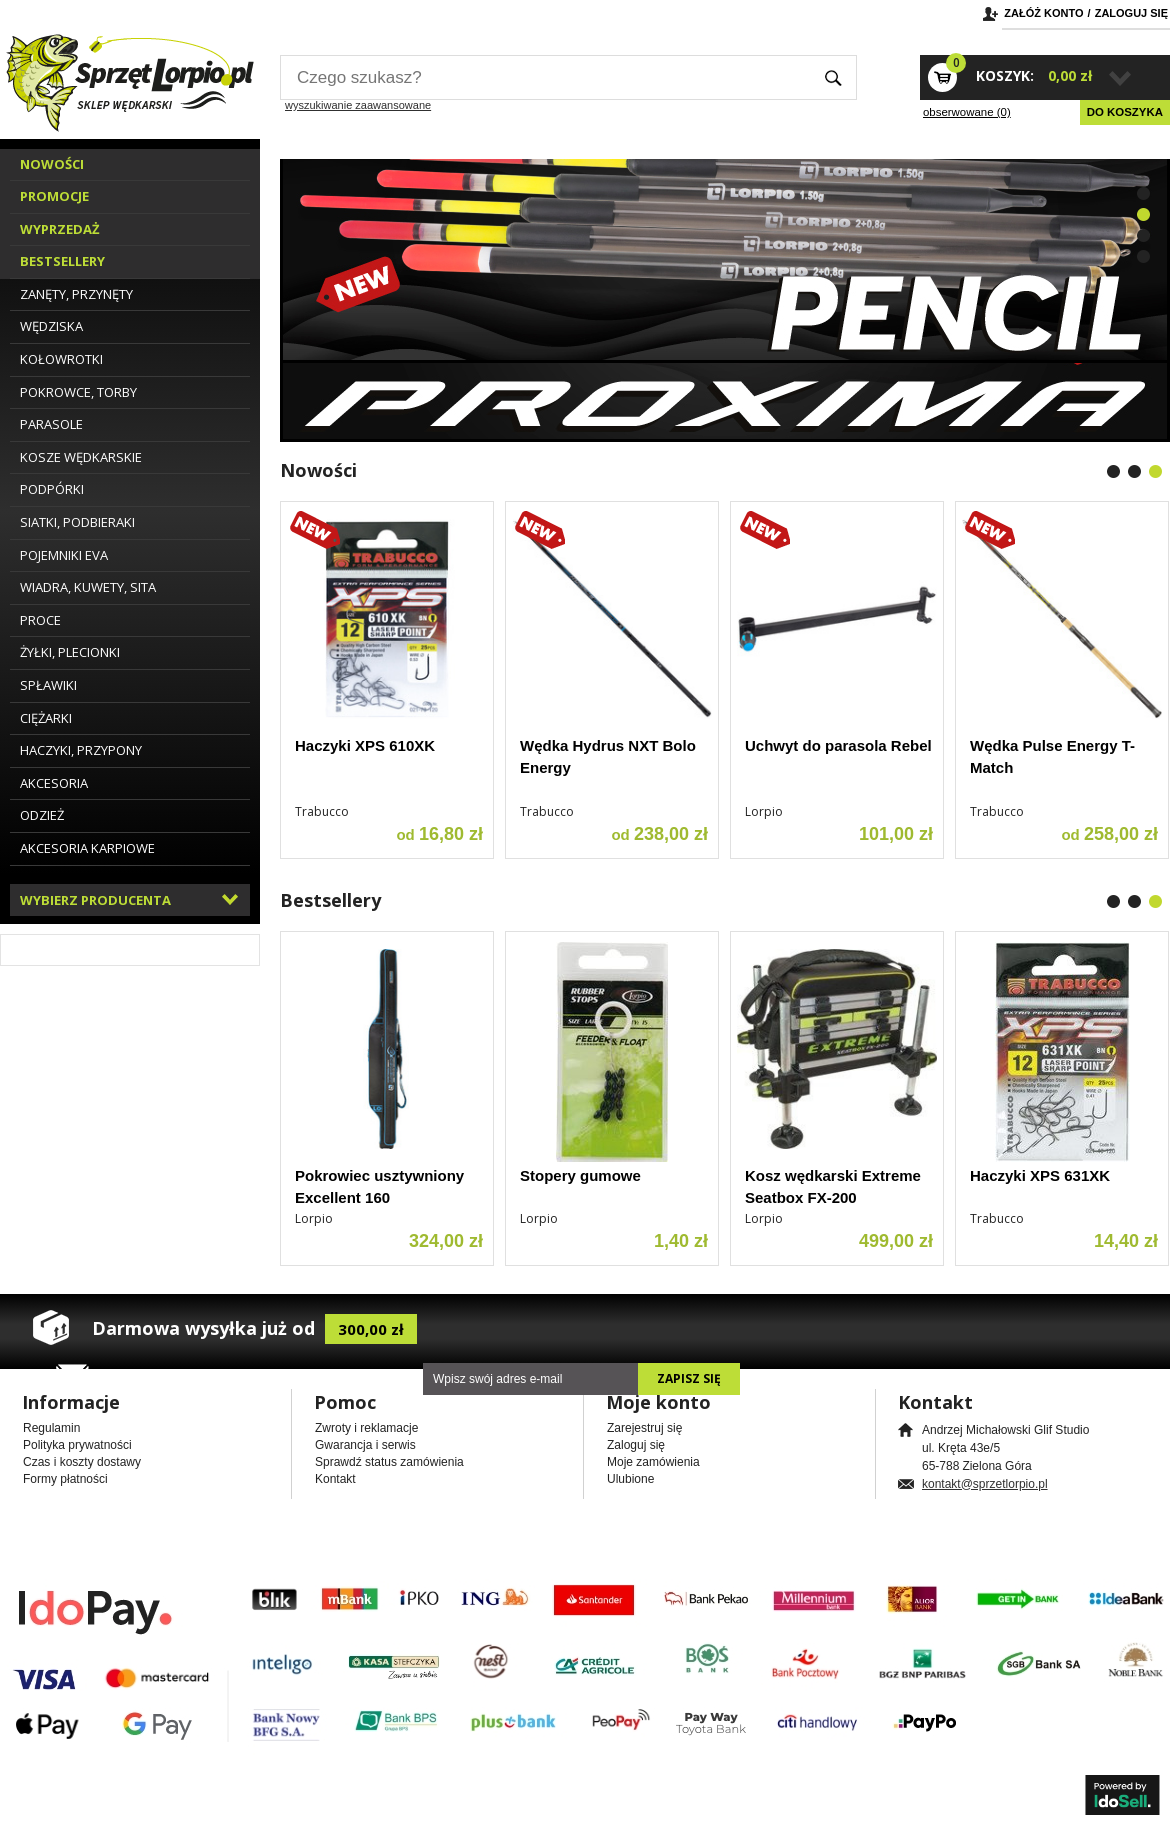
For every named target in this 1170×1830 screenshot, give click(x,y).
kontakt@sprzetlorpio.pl (985, 1484)
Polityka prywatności (77, 1445)
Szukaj (833, 77)
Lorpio (764, 811)
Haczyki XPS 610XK (365, 745)
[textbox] (545, 77)
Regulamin (51, 1428)
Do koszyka (1125, 112)
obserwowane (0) (967, 112)
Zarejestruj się (644, 1428)
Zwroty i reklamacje (366, 1428)
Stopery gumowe (580, 1175)
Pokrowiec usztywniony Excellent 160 (379, 1187)
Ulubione (630, 1479)
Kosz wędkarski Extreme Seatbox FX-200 (833, 1187)
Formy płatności (65, 1479)
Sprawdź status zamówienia (389, 1462)
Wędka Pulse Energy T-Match (1052, 757)
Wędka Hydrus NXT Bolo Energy (608, 757)
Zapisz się (689, 1378)
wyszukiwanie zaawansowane (358, 105)
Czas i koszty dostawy (82, 1462)
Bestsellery (330, 900)
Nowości (318, 470)
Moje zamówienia (653, 1462)
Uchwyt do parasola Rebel (838, 745)
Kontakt (335, 1479)
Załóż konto (1043, 13)
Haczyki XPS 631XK (1040, 1175)
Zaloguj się (1131, 13)
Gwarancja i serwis (365, 1445)
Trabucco (322, 811)
